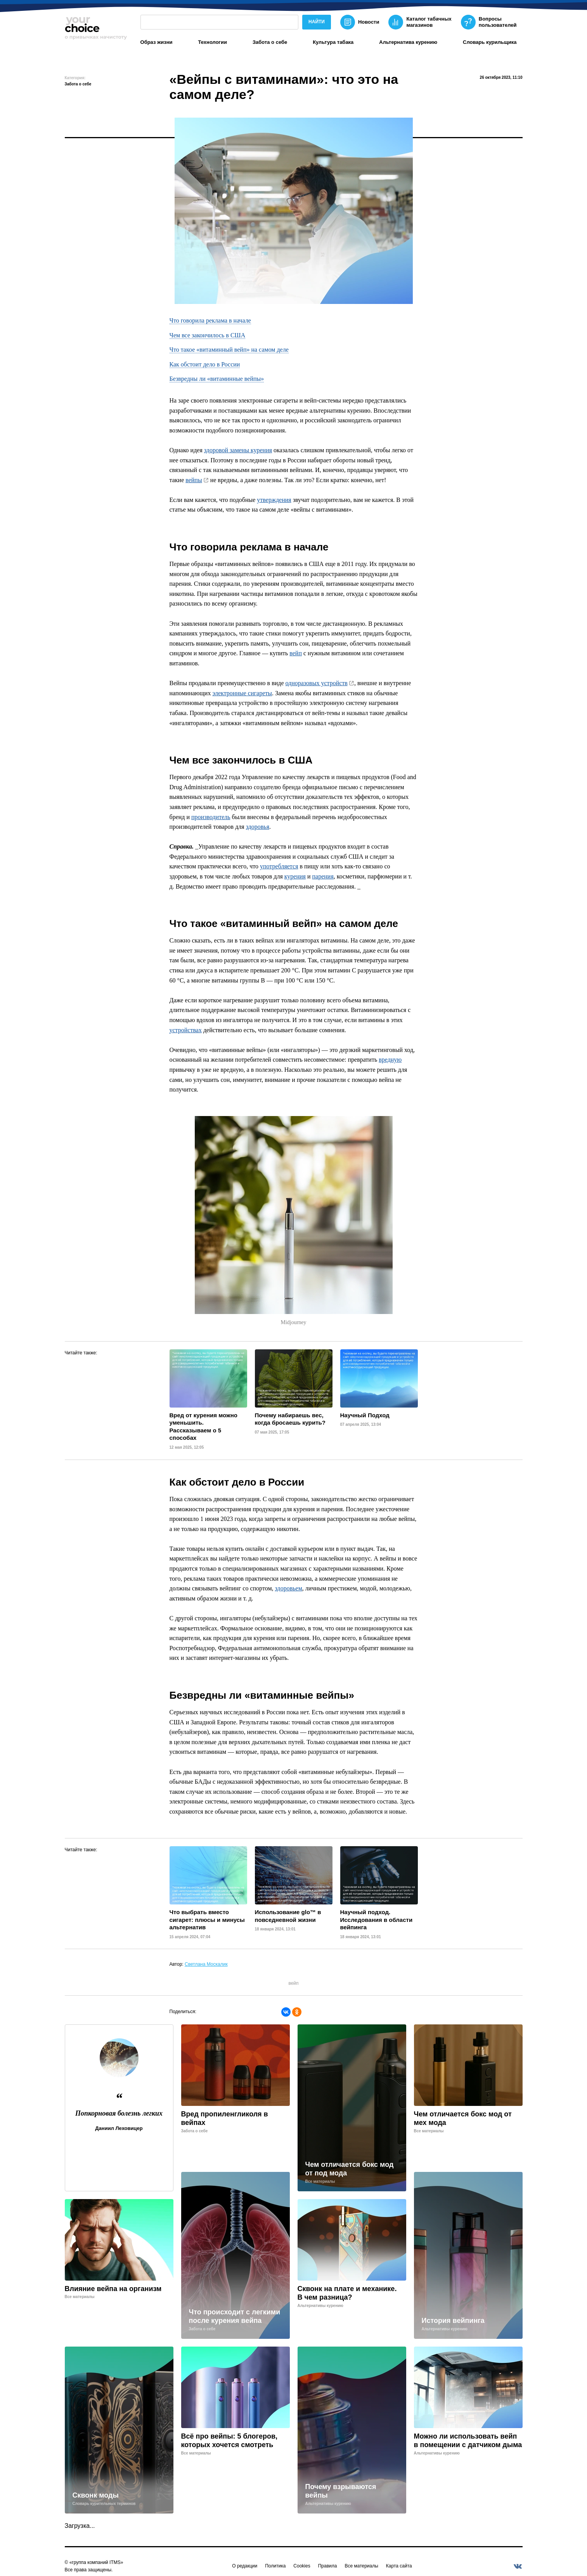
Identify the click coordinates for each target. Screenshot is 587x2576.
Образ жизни (156, 42)
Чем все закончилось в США (208, 335)
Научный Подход (365, 1415)
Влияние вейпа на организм (113, 2289)
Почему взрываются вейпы (340, 2491)
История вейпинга (453, 2320)
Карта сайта (399, 2566)
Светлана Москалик (206, 1964)
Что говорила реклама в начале (210, 320)
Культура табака (333, 42)
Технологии (212, 42)
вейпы (193, 480)
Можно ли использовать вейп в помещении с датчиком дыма (468, 2440)
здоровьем (288, 1588)
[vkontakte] (518, 2566)
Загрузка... (80, 2525)
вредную (390, 1059)
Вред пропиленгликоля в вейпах (224, 2118)
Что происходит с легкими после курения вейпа (235, 2316)
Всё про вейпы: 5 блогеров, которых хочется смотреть (229, 2440)
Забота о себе (270, 42)
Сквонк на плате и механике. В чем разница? (347, 2293)
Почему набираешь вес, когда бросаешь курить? (290, 1419)
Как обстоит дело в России (205, 364)
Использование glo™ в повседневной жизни (288, 1916)
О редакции (244, 2566)
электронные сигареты (242, 693)
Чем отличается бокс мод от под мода (349, 2169)
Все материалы (361, 2566)
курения (295, 876)
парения (323, 876)
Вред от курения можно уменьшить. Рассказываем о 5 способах (203, 1426)
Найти (316, 21)
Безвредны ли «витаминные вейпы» (217, 378)
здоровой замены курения (238, 450)
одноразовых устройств (317, 683)
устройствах (186, 1030)
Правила (327, 2566)
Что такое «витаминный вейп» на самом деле (229, 349)
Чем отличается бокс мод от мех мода (463, 2118)
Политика (275, 2566)
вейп (295, 653)
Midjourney (293, 1322)
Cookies (301, 2566)
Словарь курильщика (489, 42)
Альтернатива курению (408, 42)
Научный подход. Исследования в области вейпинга (376, 1919)
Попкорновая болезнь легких (119, 2113)
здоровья (257, 826)
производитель (210, 817)
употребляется (279, 866)
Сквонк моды (96, 2495)
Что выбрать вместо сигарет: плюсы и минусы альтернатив (207, 1919)
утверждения (274, 499)
